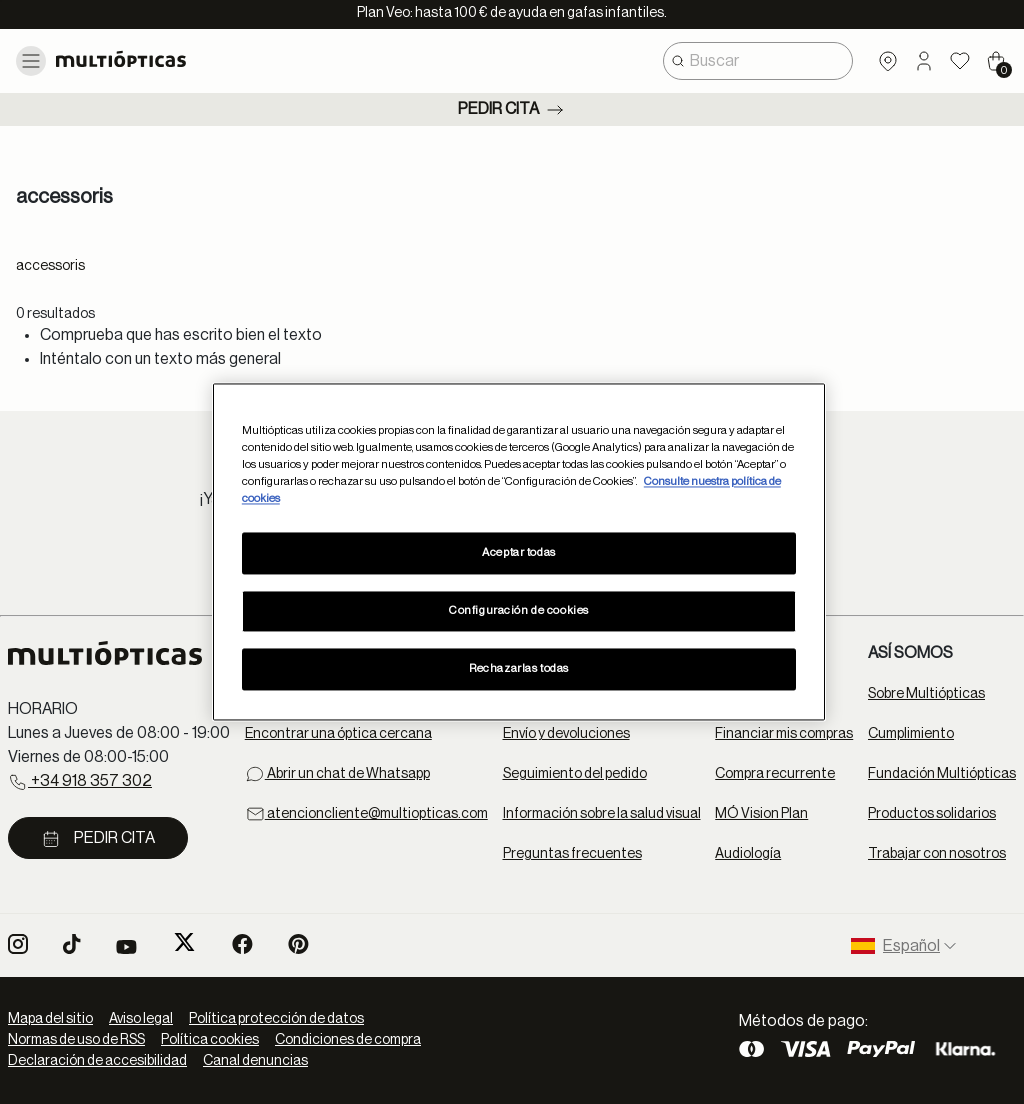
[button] (924, 61)
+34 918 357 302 (80, 782)
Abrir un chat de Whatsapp (337, 774)
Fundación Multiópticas (942, 774)
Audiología (748, 854)
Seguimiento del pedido (575, 774)
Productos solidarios (932, 814)
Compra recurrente (775, 774)
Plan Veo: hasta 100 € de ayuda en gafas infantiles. (512, 13)
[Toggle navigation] (31, 61)
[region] (519, 551)
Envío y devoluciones (566, 734)
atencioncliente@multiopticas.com (366, 814)
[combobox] (758, 61)
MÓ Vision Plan (761, 814)
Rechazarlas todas (519, 669)
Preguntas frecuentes (572, 854)
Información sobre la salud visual (602, 814)
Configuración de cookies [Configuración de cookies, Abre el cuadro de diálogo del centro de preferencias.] (519, 611)
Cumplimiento (911, 734)
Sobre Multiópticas (926, 694)
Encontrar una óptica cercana (338, 734)
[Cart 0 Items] (996, 61)
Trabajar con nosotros (937, 854)
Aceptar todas (518, 553)
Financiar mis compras (784, 734)
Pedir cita (512, 110)
